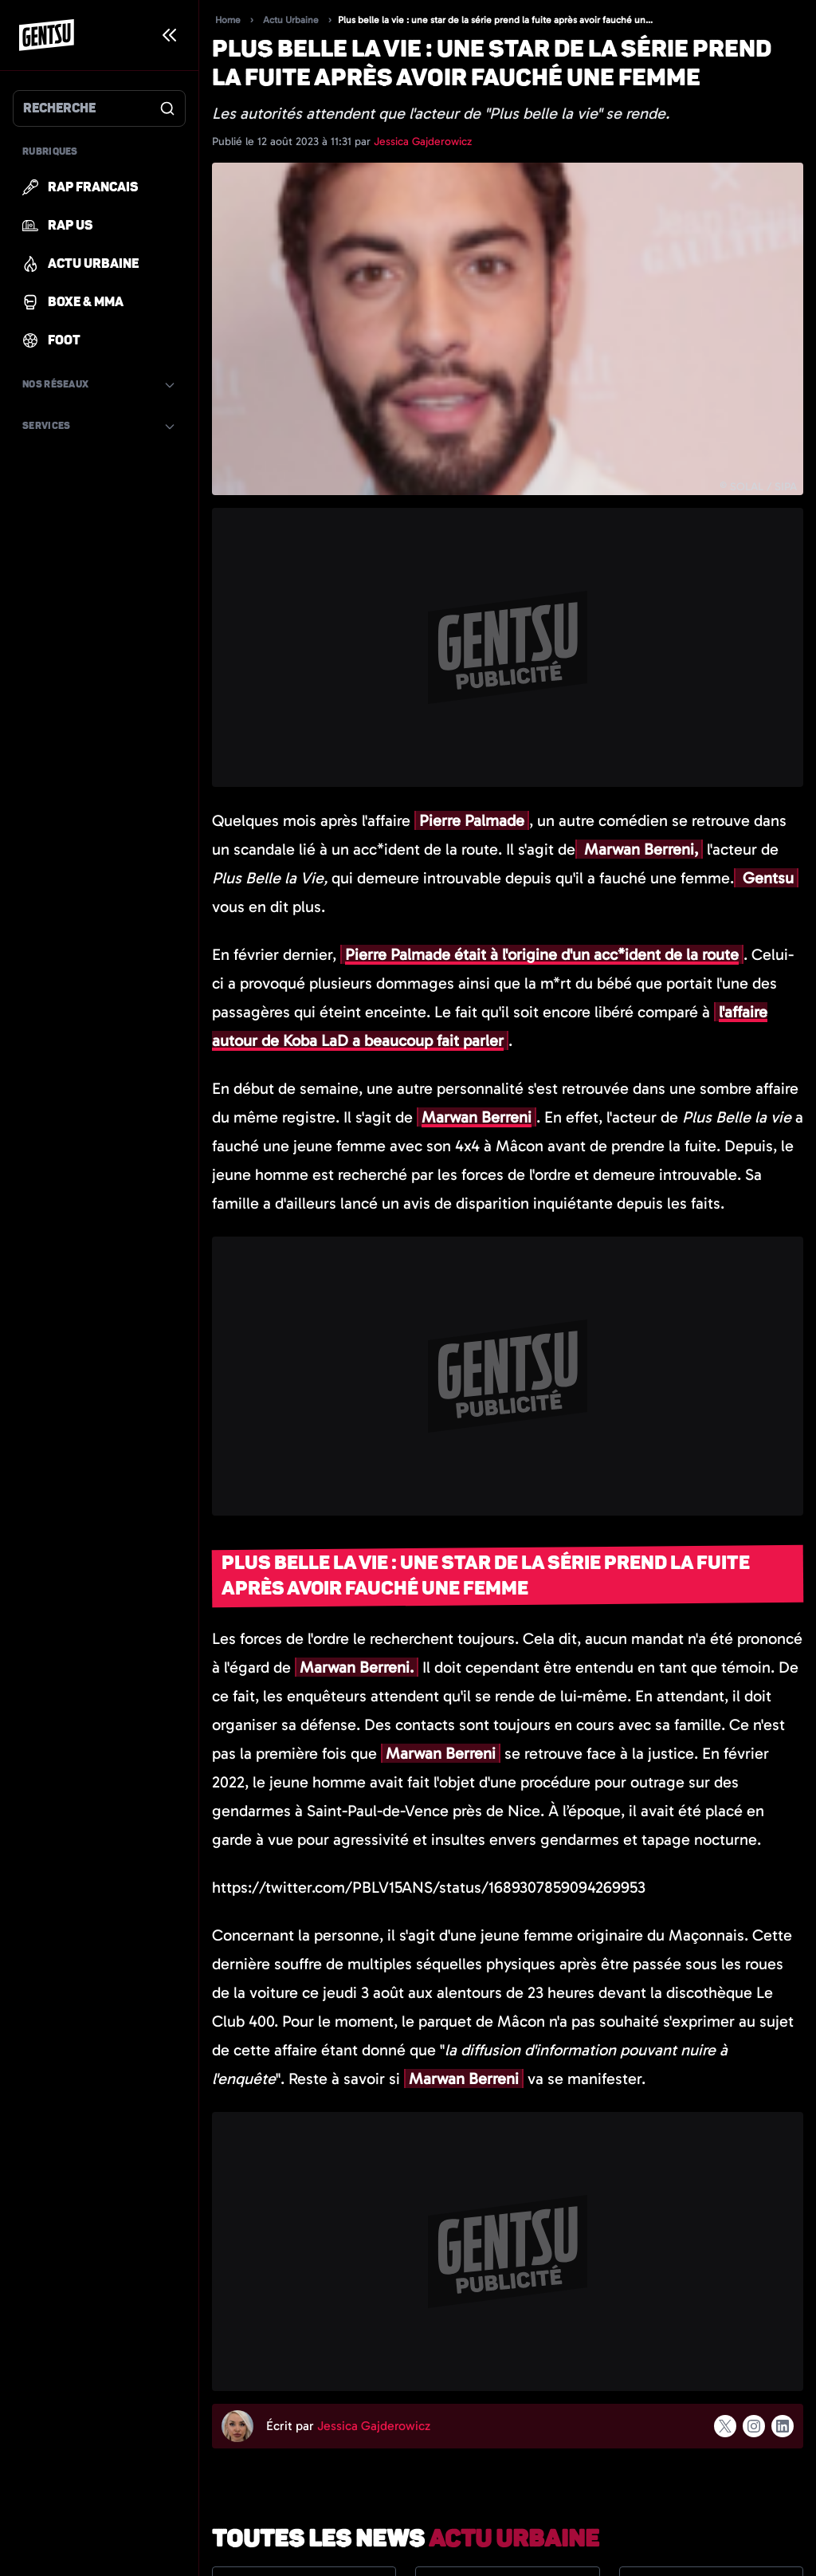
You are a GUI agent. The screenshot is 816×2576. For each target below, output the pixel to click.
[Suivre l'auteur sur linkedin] (782, 2426)
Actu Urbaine (291, 20)
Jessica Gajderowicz (423, 141)
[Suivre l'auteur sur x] (725, 2426)
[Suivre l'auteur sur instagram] (754, 2426)
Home (228, 20)
